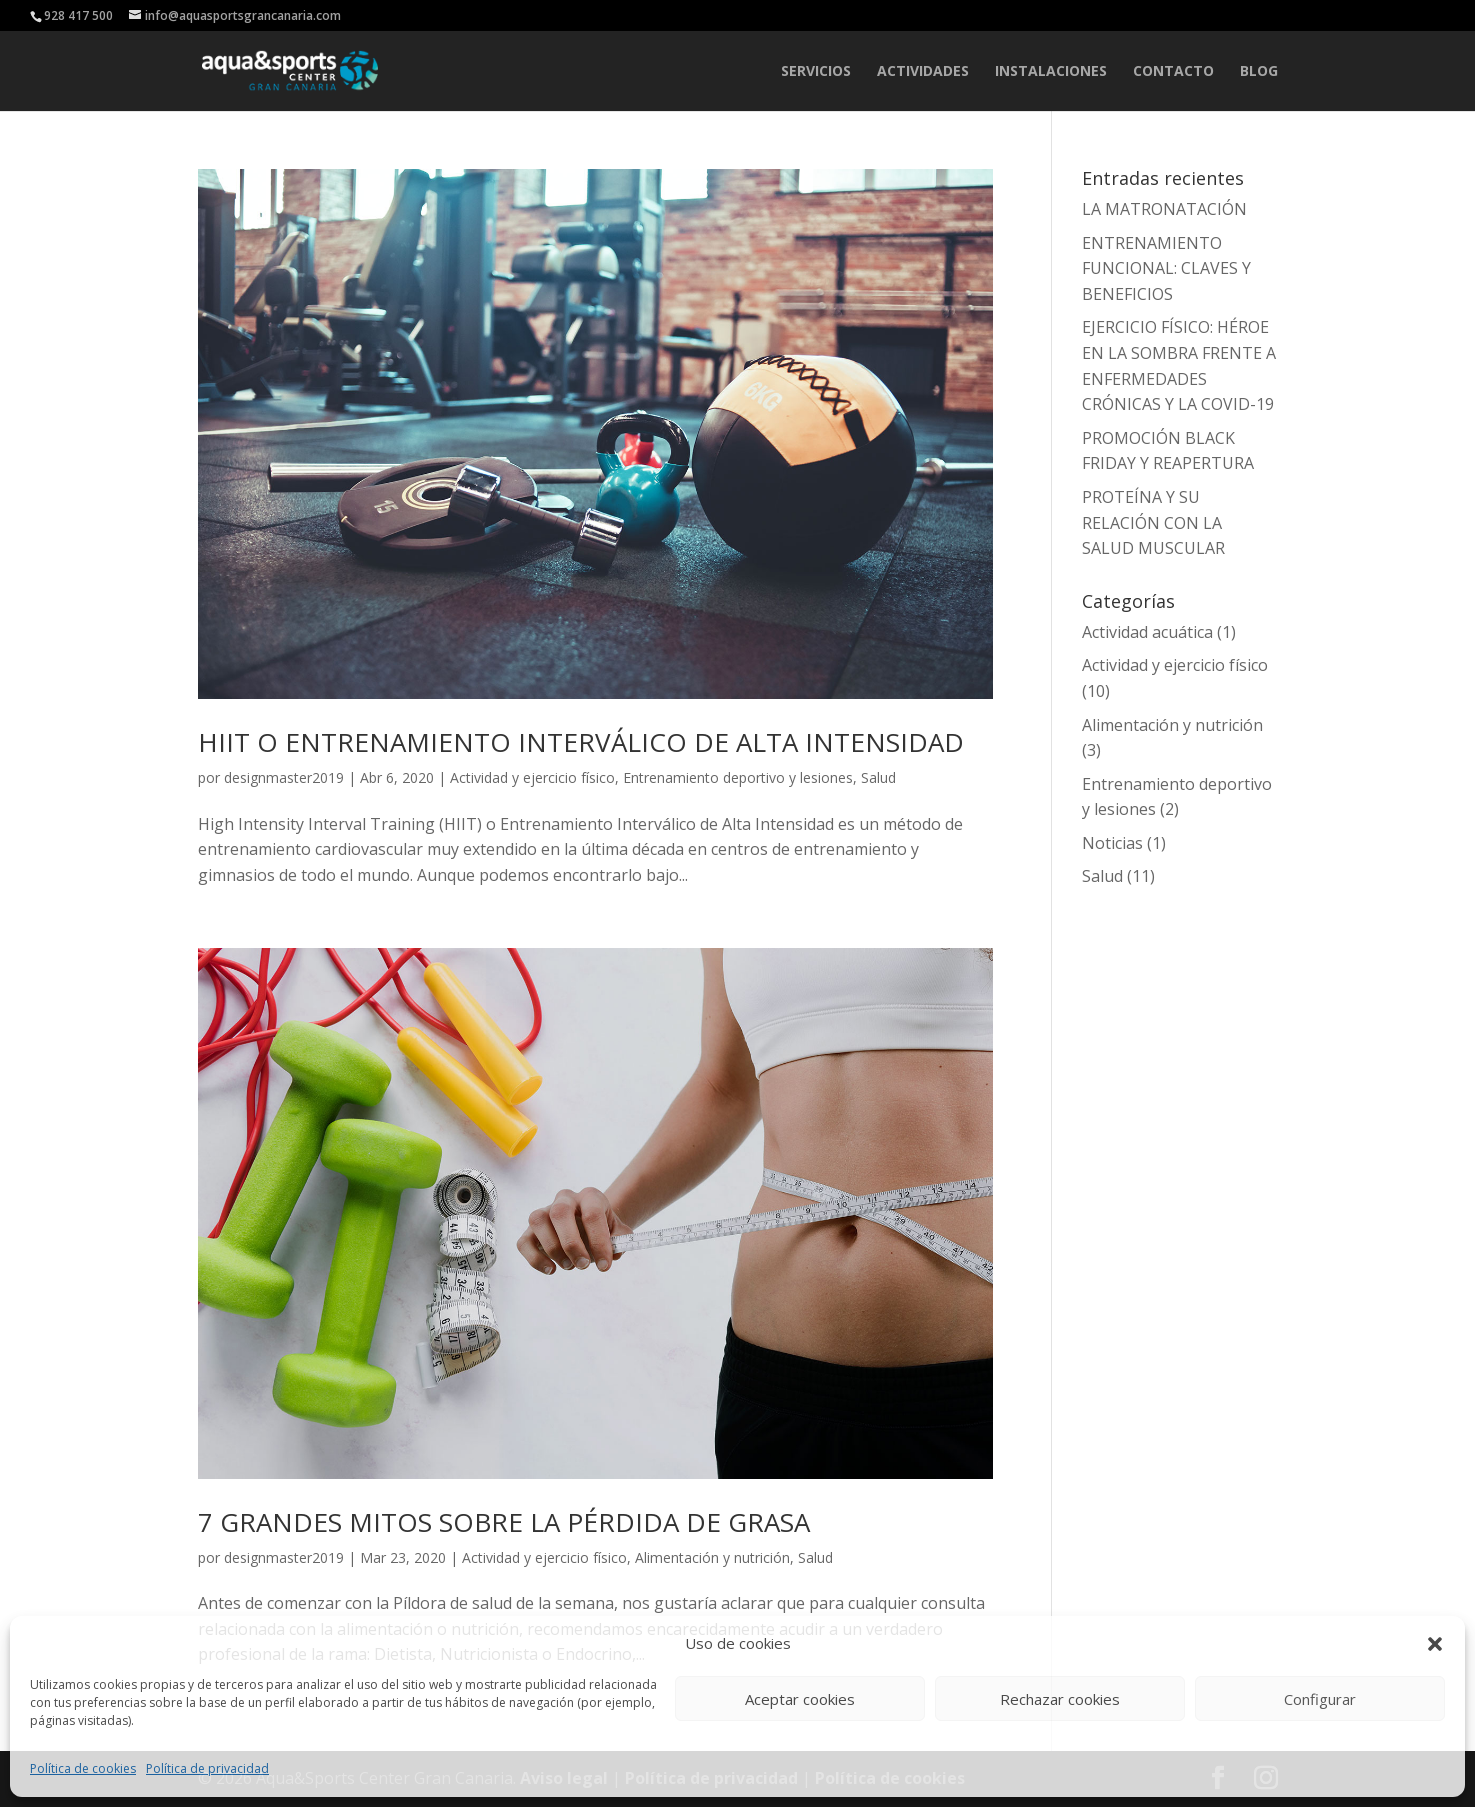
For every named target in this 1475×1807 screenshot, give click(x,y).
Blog (1259, 72)
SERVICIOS (816, 72)
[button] (1435, 1644)
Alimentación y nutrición (712, 1557)
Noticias (1112, 843)
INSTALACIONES (1051, 72)
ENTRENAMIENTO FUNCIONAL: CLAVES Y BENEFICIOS (1166, 268)
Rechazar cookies (1060, 1699)
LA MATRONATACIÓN (1164, 209)
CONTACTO (1173, 72)
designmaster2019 (284, 777)
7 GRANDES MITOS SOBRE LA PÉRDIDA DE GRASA (504, 1522)
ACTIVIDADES (923, 72)
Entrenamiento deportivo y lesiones (738, 777)
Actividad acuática (1147, 632)
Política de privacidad (207, 1768)
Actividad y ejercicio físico (532, 777)
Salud (878, 777)
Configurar (1320, 1699)
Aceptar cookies (800, 1699)
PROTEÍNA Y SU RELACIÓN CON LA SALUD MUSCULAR (1153, 522)
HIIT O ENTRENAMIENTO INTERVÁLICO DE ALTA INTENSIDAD (581, 742)
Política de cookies (83, 1768)
